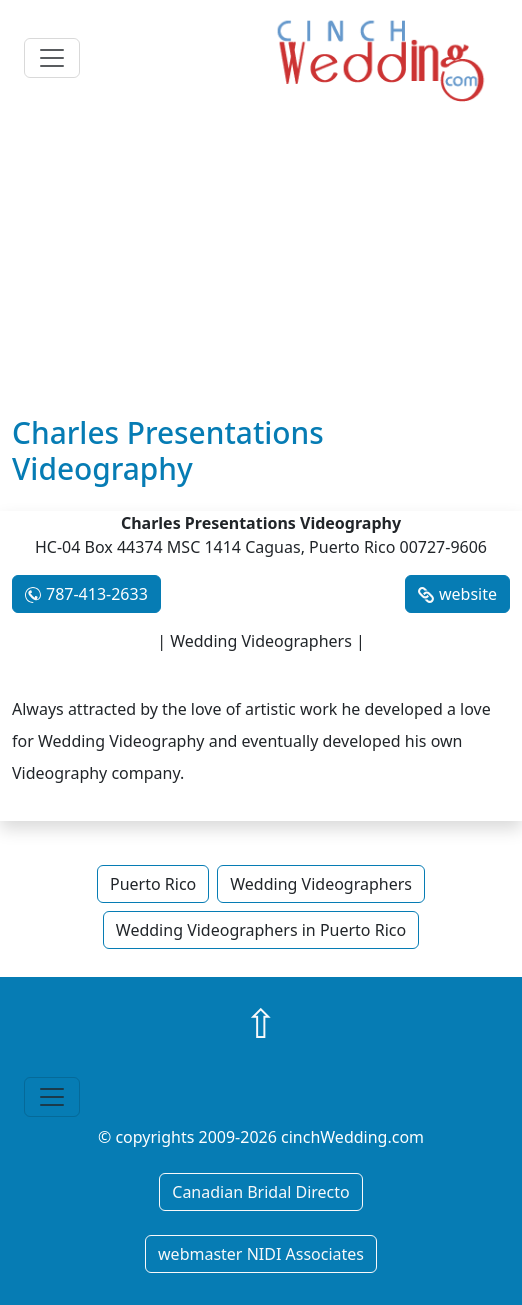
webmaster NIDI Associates (261, 1254)
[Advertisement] (261, 265)
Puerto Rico (153, 884)
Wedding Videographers (321, 884)
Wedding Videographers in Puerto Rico (261, 930)
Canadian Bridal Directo (260, 1192)
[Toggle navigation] (52, 58)
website (468, 594)
